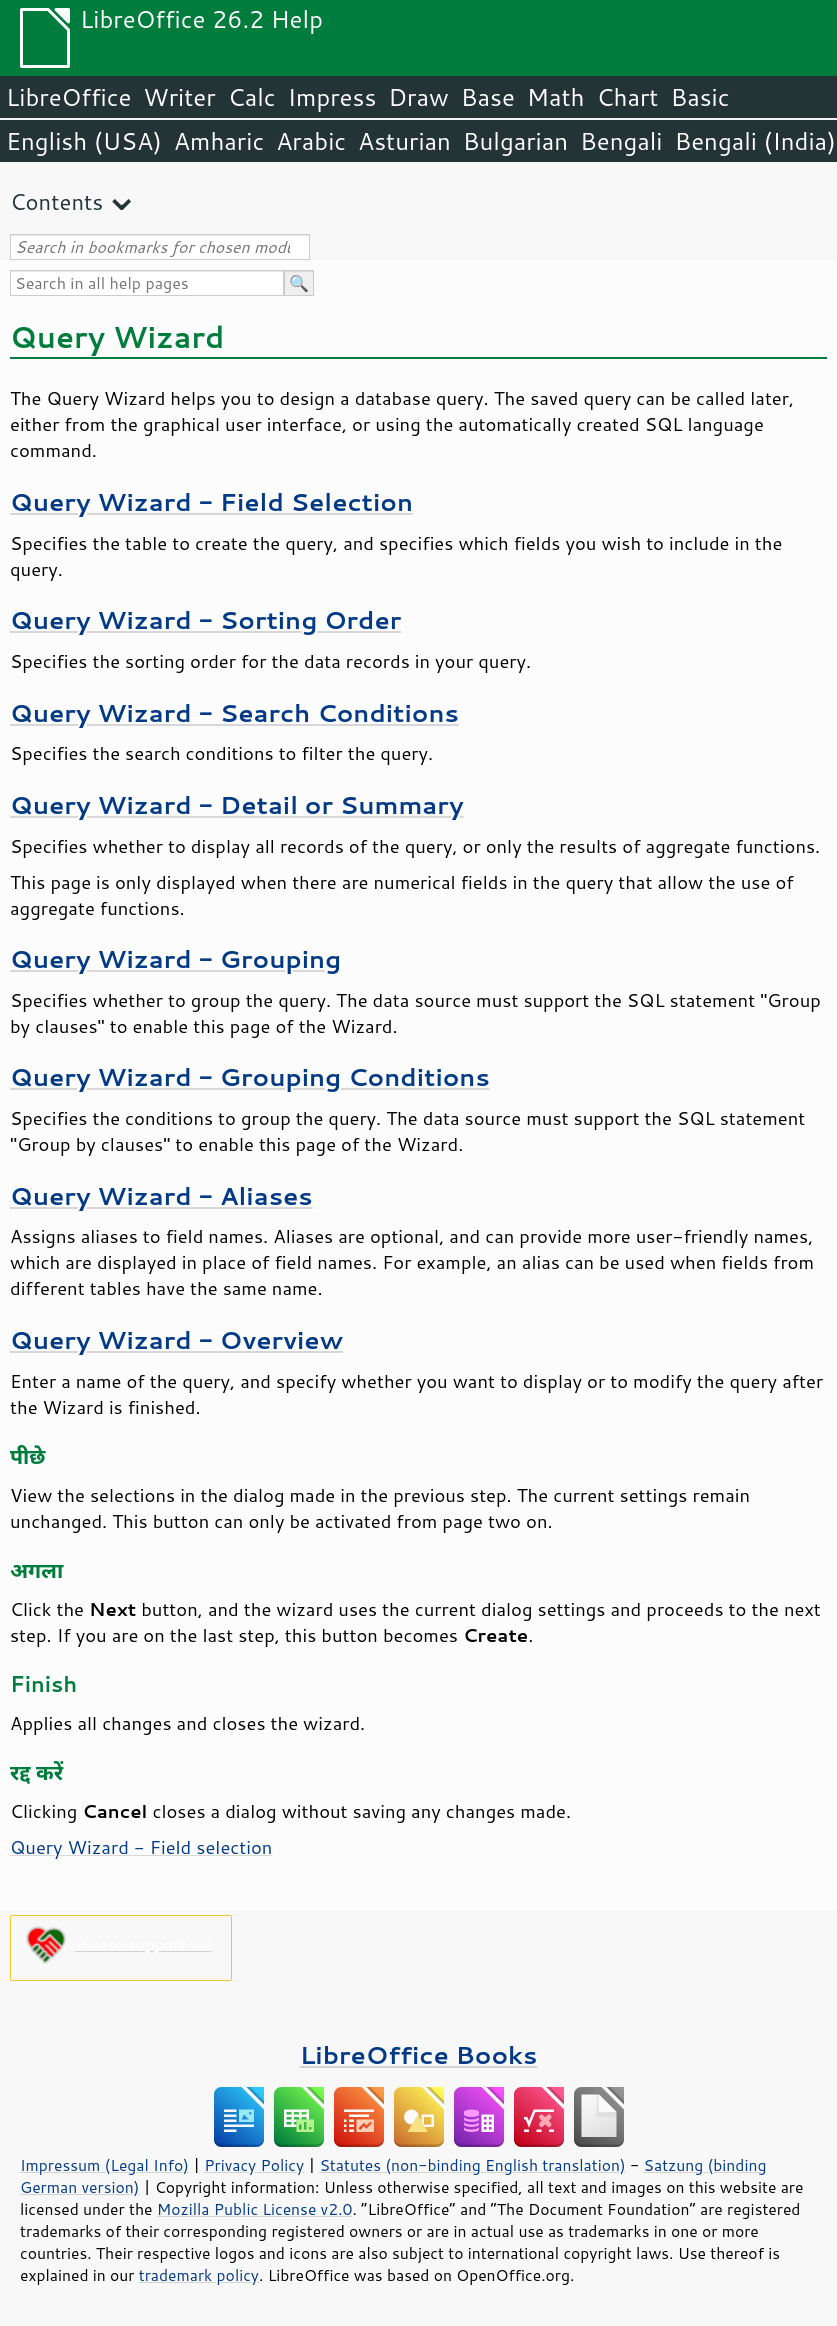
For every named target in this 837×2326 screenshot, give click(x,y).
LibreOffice (68, 97)
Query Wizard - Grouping (175, 958)
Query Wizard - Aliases (161, 1195)
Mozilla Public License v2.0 (255, 2209)
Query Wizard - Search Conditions (234, 712)
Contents (56, 201)
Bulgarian (515, 141)
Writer (179, 97)
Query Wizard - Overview (176, 1339)
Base (488, 97)
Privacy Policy (254, 2165)
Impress (332, 97)
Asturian (404, 141)
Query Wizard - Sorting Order (205, 619)
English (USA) (84, 141)
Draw (418, 97)
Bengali (621, 141)
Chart (627, 97)
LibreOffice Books (419, 2054)
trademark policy (199, 2275)
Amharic (219, 141)
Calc (252, 97)
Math (556, 97)
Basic (699, 97)
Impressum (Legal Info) (104, 2165)
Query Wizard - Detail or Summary (237, 804)
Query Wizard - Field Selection (211, 501)
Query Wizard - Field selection (141, 1847)
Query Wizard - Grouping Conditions (250, 1076)
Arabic (311, 141)
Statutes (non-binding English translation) (472, 2165)
